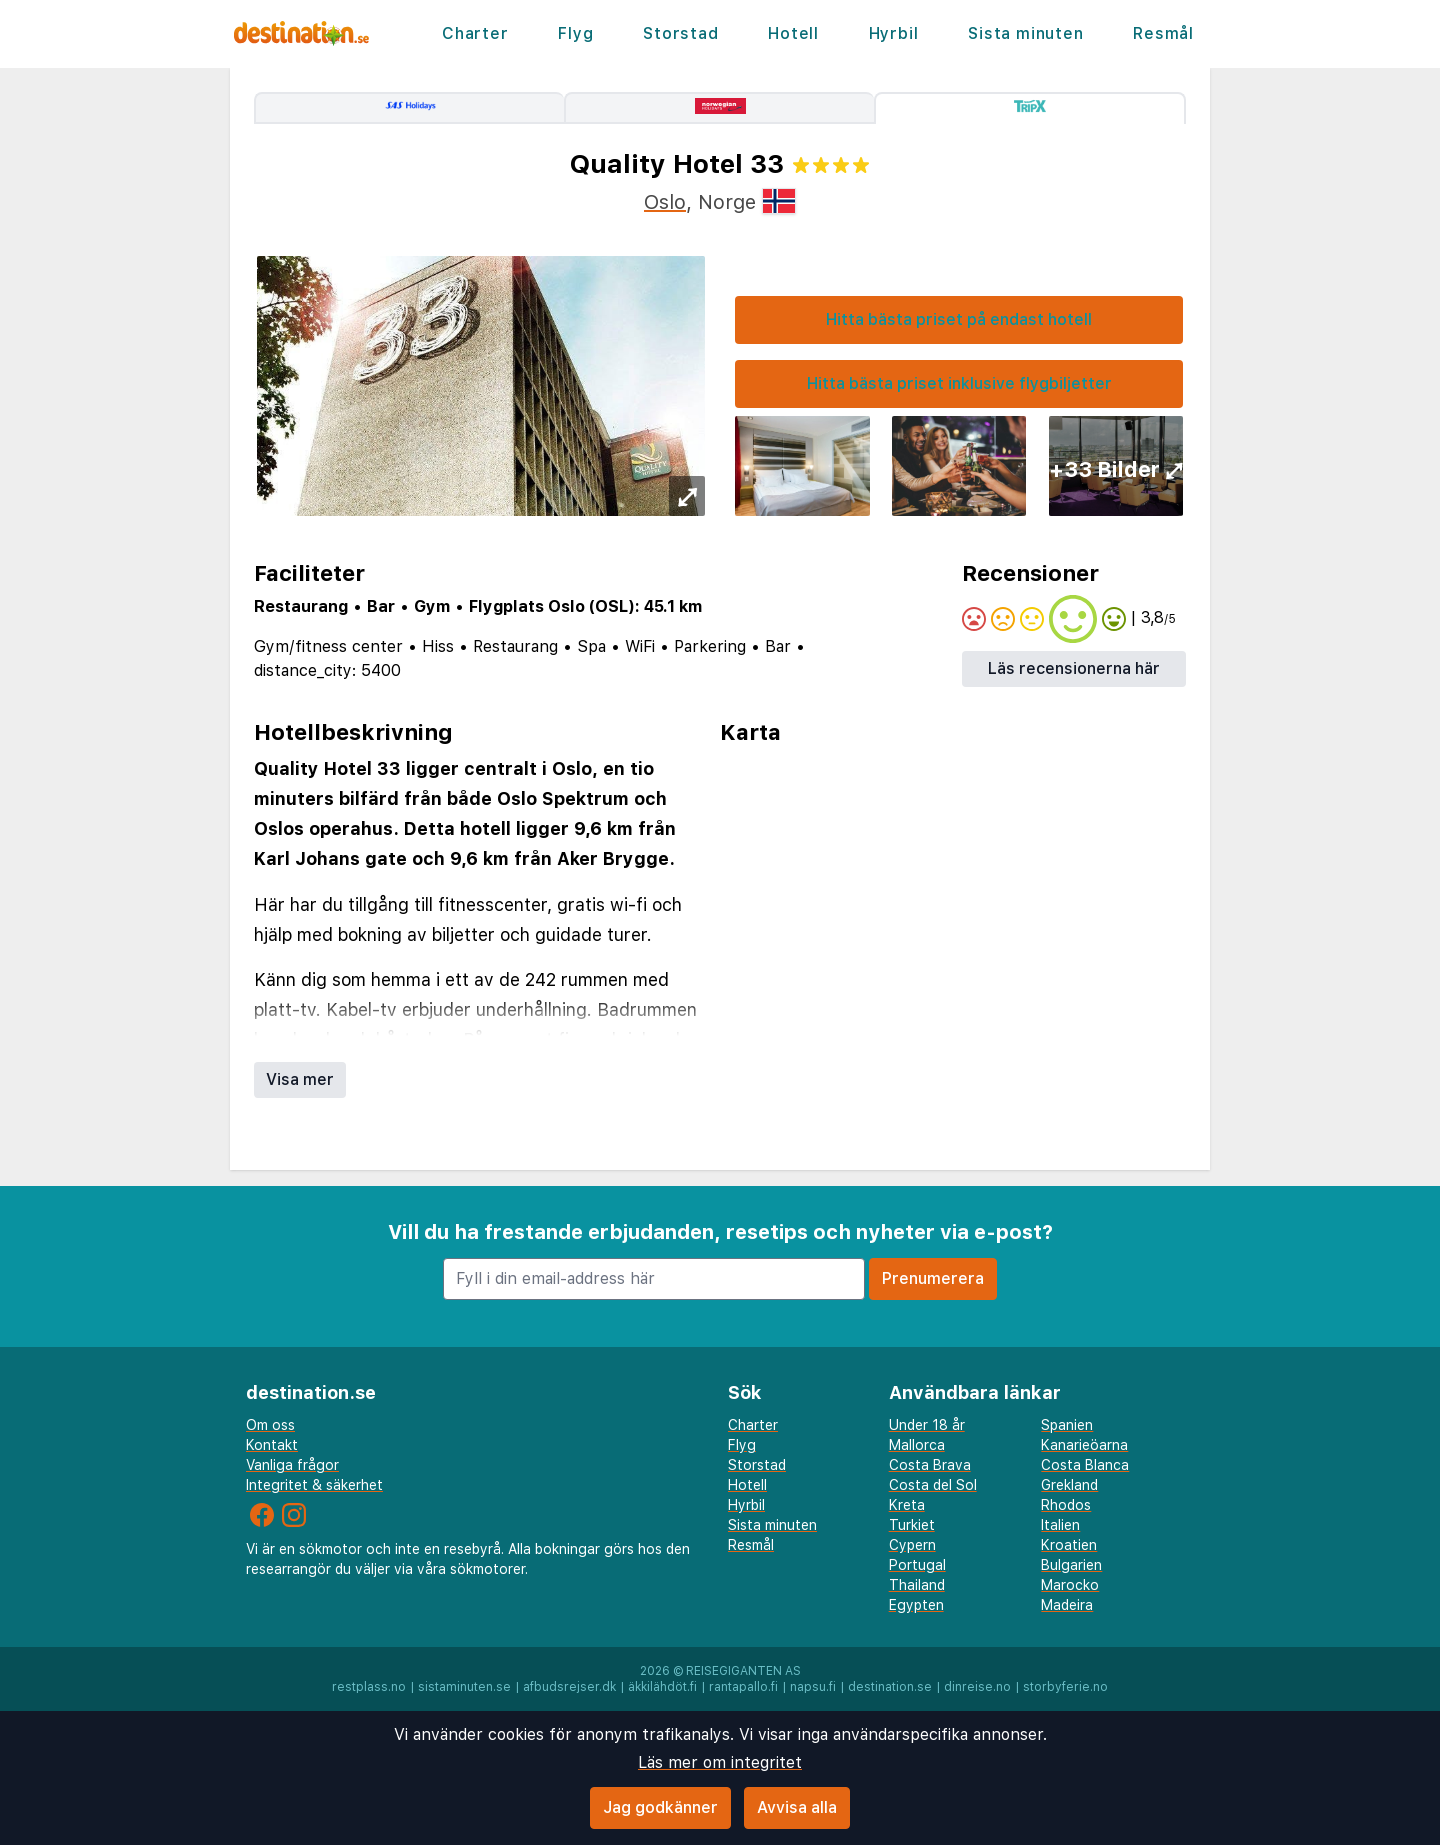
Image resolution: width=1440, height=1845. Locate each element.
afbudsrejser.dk (569, 1687)
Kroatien (1069, 1545)
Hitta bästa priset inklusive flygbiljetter (959, 383)
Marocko (1070, 1585)
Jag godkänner (660, 1807)
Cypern (912, 1545)
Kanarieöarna (1084, 1445)
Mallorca (917, 1445)
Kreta (907, 1505)
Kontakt (272, 1445)
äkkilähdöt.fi (662, 1687)
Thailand (917, 1585)
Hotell (793, 33)
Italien (1060, 1525)
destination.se (890, 1687)
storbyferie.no (1065, 1687)
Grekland (1069, 1485)
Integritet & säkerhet (314, 1485)
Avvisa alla (797, 1807)
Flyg (575, 33)
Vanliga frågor (292, 1465)
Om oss (270, 1425)
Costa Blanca (1085, 1465)
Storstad (680, 33)
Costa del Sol (933, 1485)
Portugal (917, 1565)
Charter (475, 33)
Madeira (1067, 1605)
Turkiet (912, 1525)
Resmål (1163, 33)
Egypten (916, 1605)
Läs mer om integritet (720, 1762)
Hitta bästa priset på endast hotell (959, 319)
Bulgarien (1071, 1565)
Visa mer (300, 1079)
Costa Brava (930, 1465)
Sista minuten (1025, 33)
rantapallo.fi (743, 1687)
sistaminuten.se (464, 1687)
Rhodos (1066, 1505)
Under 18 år (927, 1425)
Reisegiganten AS (743, 1671)
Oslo (665, 202)
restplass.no (369, 1687)
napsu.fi (813, 1687)
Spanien (1067, 1425)
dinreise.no (977, 1687)
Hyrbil (894, 33)
